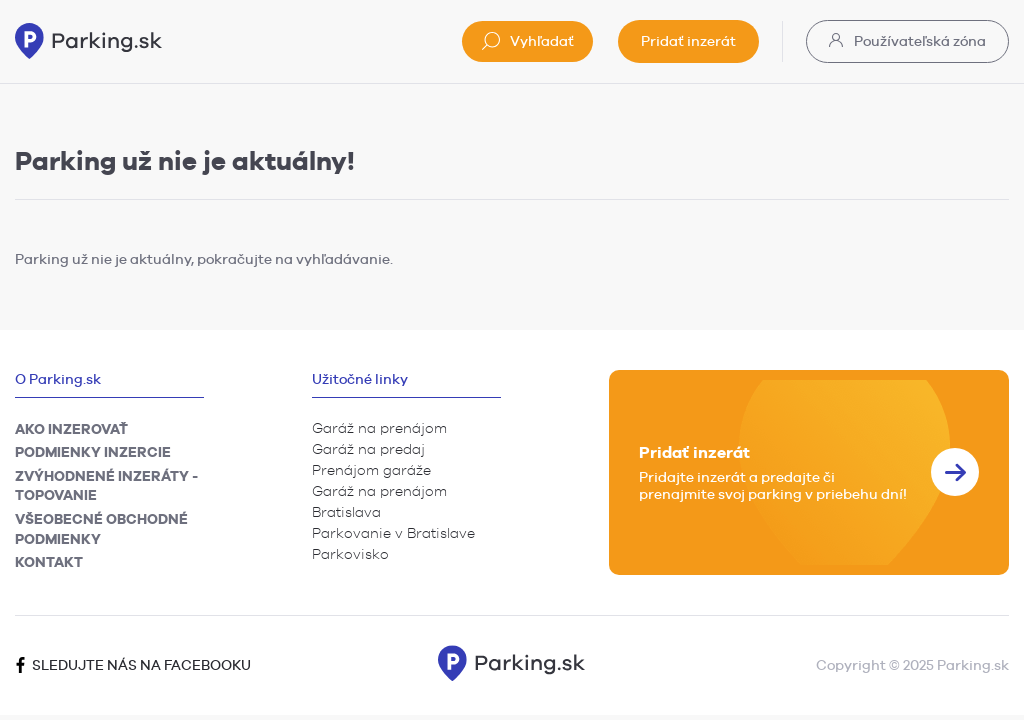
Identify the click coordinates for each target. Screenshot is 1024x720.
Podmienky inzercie (93, 452)
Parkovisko (350, 554)
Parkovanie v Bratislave (393, 533)
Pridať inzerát (688, 41)
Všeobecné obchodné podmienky (101, 529)
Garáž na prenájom (379, 428)
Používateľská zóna (907, 41)
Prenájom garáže (371, 470)
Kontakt (49, 562)
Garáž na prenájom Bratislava (379, 501)
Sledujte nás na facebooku (133, 665)
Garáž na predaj (368, 449)
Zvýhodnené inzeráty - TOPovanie (106, 486)
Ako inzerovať (71, 429)
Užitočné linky (360, 379)
